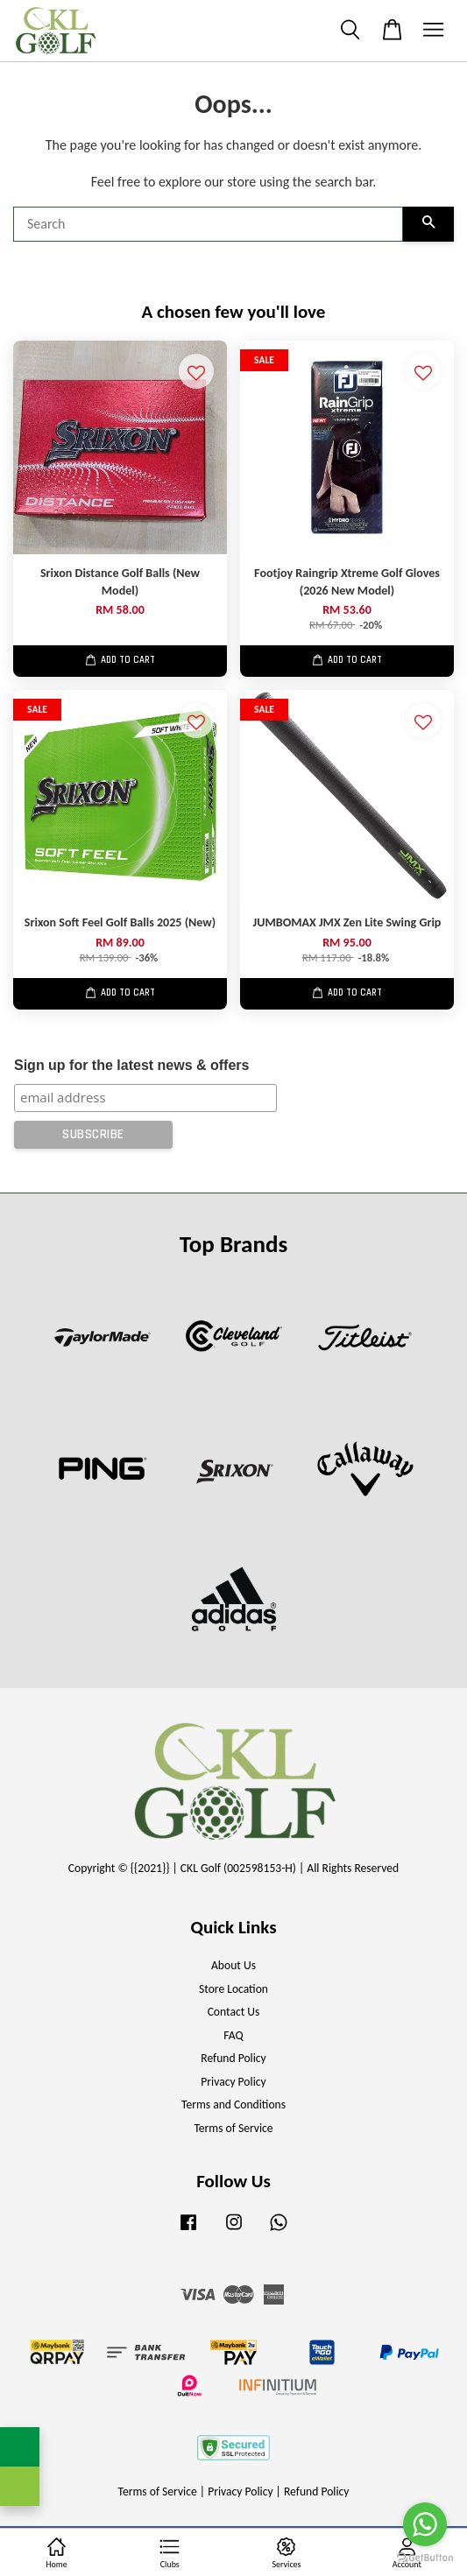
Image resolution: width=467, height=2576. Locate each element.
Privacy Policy (233, 2081)
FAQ (233, 2035)
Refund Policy (233, 2058)
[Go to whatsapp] (425, 2524)
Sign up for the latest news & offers (131, 1065)
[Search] (208, 224)
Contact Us (234, 2011)
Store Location (233, 1988)
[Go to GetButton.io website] (425, 2558)
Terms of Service (233, 2128)
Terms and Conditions (233, 2104)
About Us (233, 1965)
